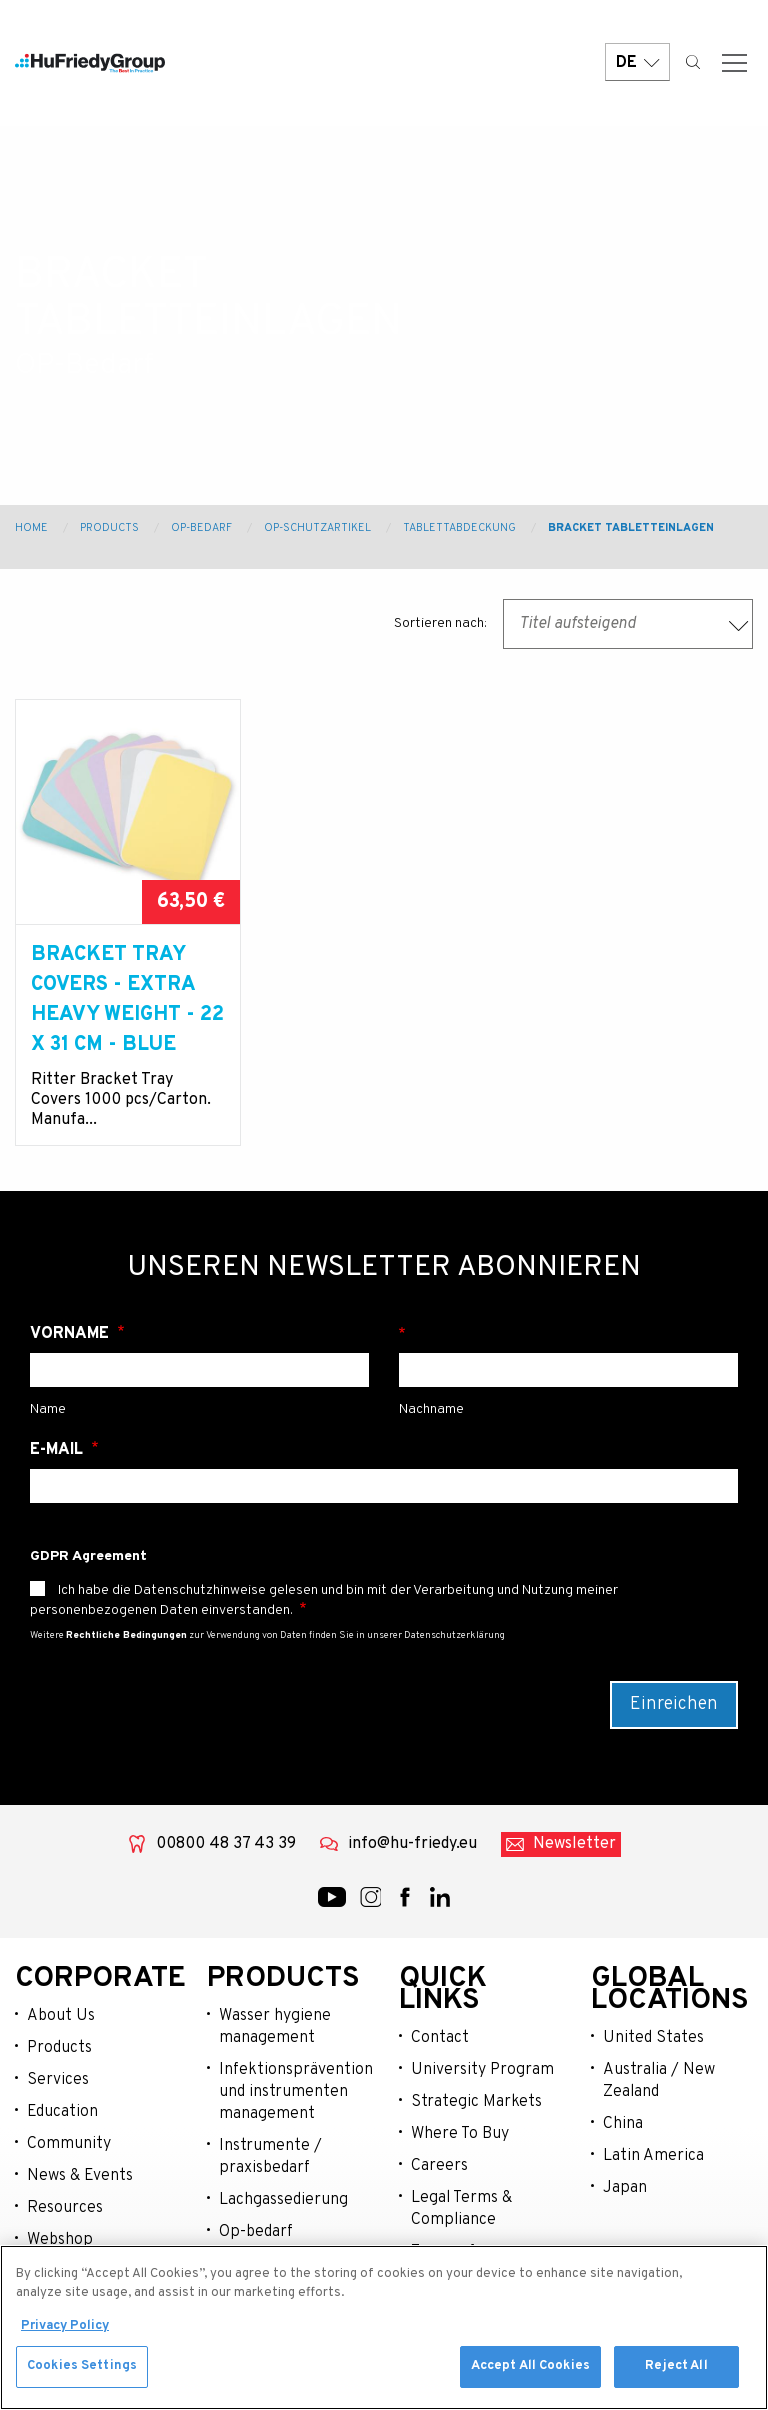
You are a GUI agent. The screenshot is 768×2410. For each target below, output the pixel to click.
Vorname (71, 1334)
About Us (61, 2016)
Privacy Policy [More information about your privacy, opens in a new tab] (65, 2330)
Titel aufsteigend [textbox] (577, 624)
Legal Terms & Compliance (461, 2209)
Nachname (568, 1334)
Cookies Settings (82, 2370)
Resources (65, 2208)
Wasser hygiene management (275, 2027)
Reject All (676, 2370)
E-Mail (58, 1450)
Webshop (60, 2240)
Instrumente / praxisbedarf (270, 2157)
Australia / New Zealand (659, 2081)
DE (637, 62)
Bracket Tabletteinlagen (631, 528)
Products (109, 528)
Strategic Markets (476, 2102)
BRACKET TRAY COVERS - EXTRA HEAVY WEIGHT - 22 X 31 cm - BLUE (127, 1000)
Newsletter (574, 1844)
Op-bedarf (256, 2232)
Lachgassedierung (283, 2200)
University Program (482, 2070)
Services (58, 2080)
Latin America (653, 2156)
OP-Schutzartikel (317, 528)
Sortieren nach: (440, 623)
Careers (439, 2166)
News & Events (80, 2176)
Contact (440, 2038)
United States (653, 2038)
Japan (625, 2188)
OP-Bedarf (201, 528)
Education (62, 2112)
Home (31, 528)
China (623, 2124)
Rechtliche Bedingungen (126, 1635)
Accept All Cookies (530, 2370)
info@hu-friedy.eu (412, 1844)
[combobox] (628, 624)
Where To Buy (460, 2134)
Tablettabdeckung (459, 528)
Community (69, 2144)
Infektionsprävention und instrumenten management (294, 2092)
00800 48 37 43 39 (226, 1844)
